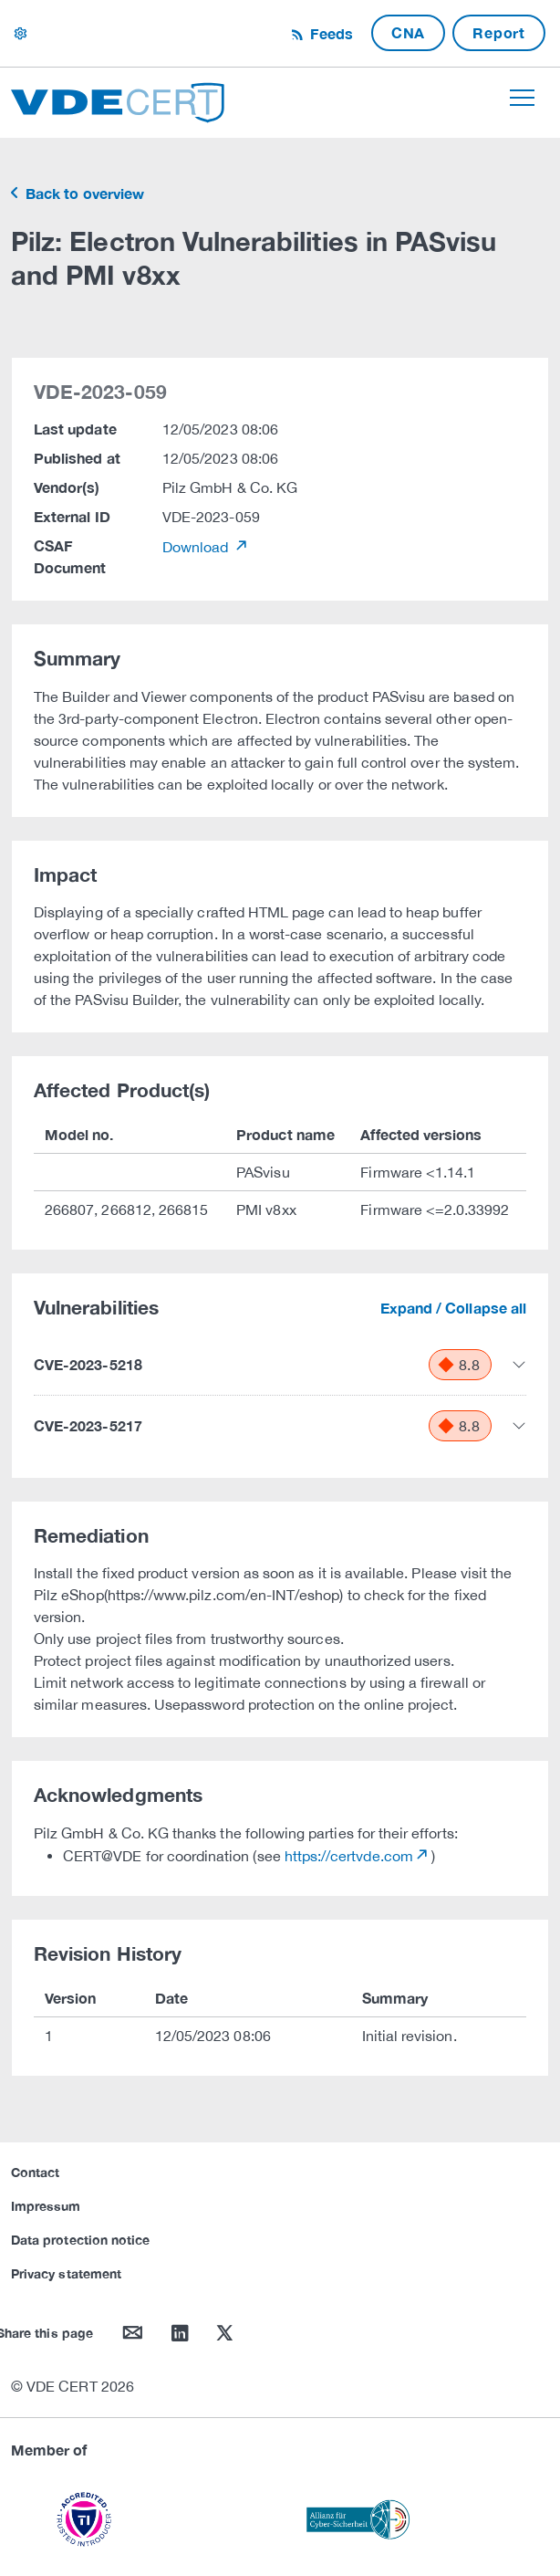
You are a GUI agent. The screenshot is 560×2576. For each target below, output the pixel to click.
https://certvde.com (349, 1856)
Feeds (329, 33)
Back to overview (83, 193)
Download (197, 547)
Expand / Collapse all (453, 1307)
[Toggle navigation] (522, 97)
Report (498, 32)
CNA (408, 32)
